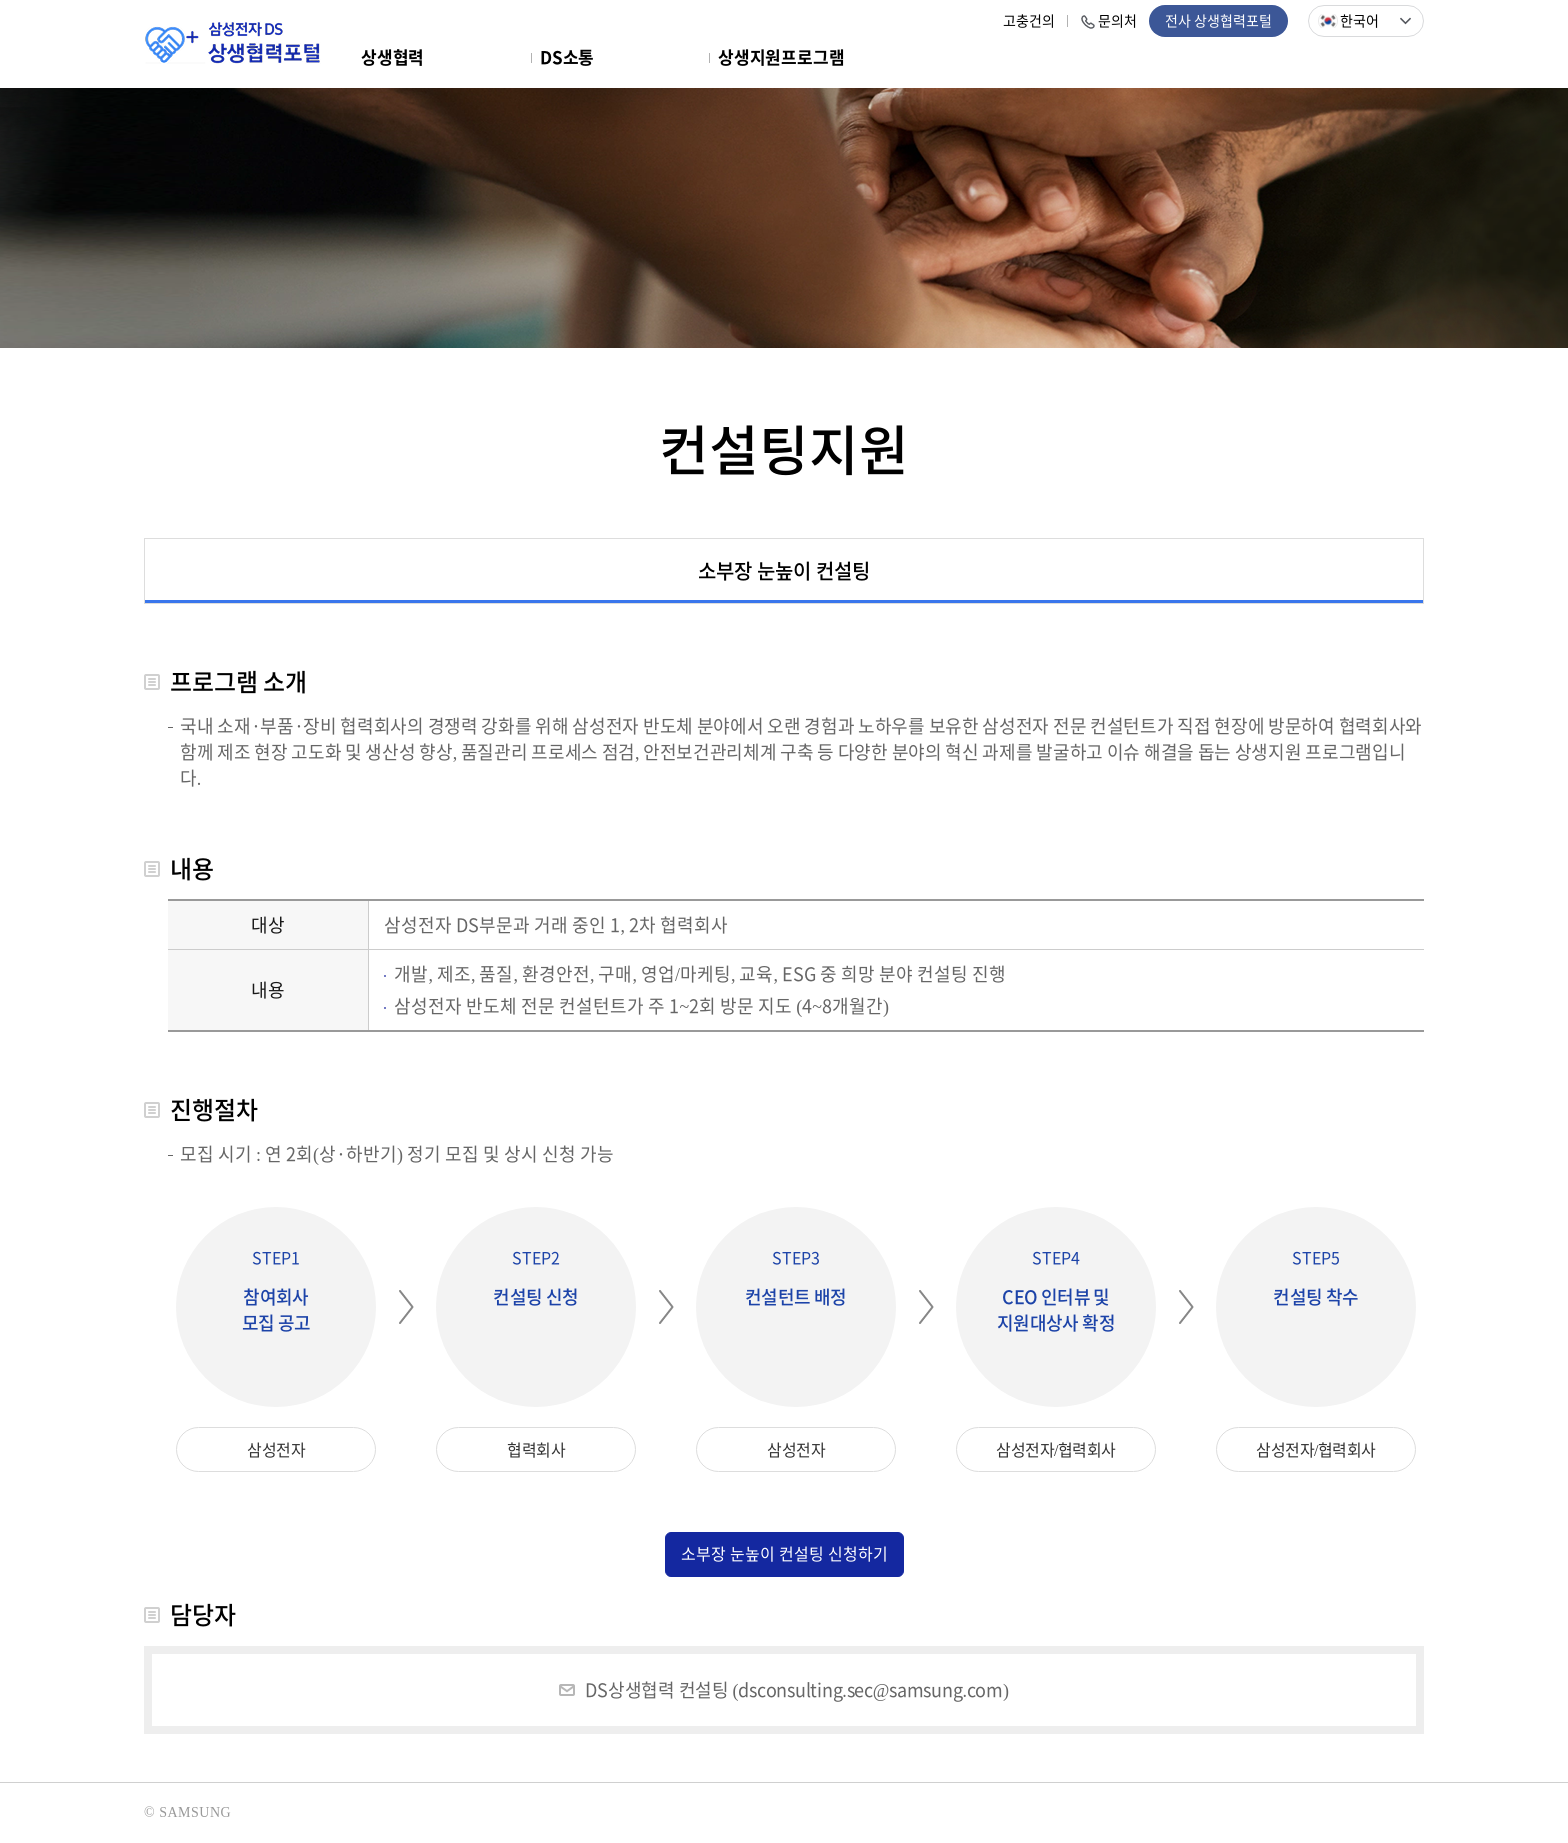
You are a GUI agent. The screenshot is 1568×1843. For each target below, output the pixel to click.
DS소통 (567, 57)
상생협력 (392, 57)
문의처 (1117, 21)
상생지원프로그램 (781, 57)
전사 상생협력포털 (1218, 21)
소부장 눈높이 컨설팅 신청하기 (784, 1554)
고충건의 (1029, 21)
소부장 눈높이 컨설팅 (784, 570)
